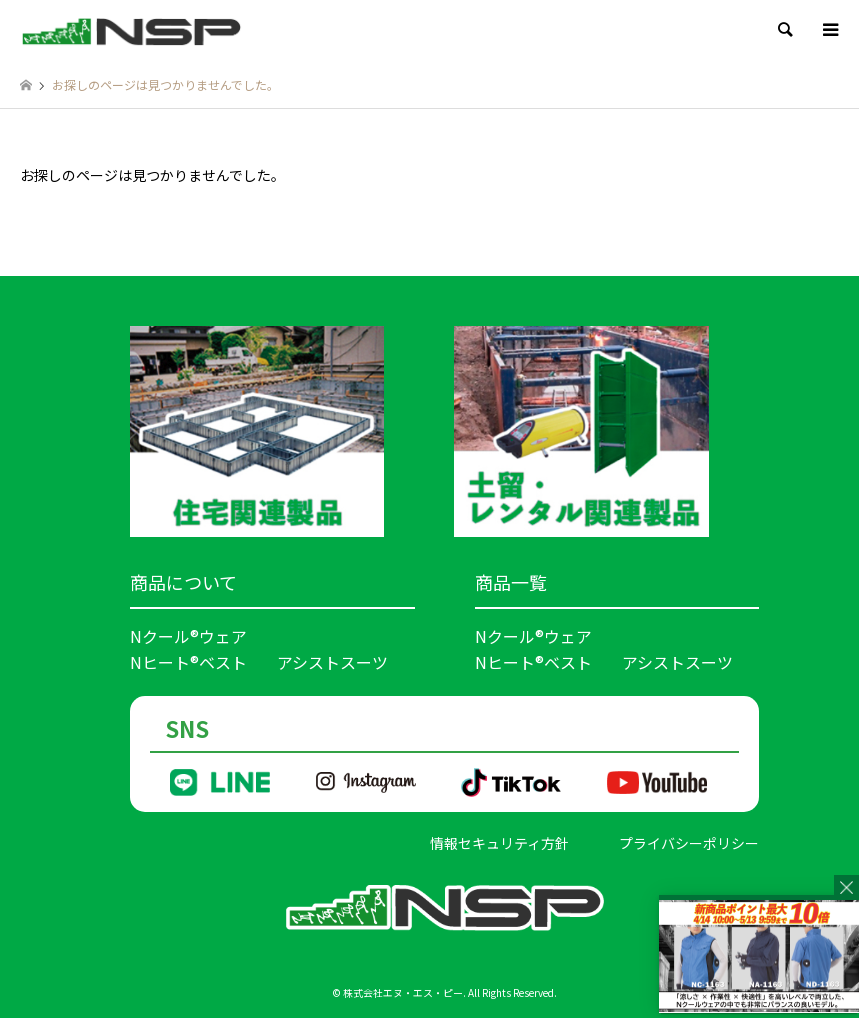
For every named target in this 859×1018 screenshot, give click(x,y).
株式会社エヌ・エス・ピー (403, 992)
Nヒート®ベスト (188, 662)
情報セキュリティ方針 (499, 843)
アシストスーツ (332, 662)
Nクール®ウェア (188, 636)
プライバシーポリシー (689, 843)
